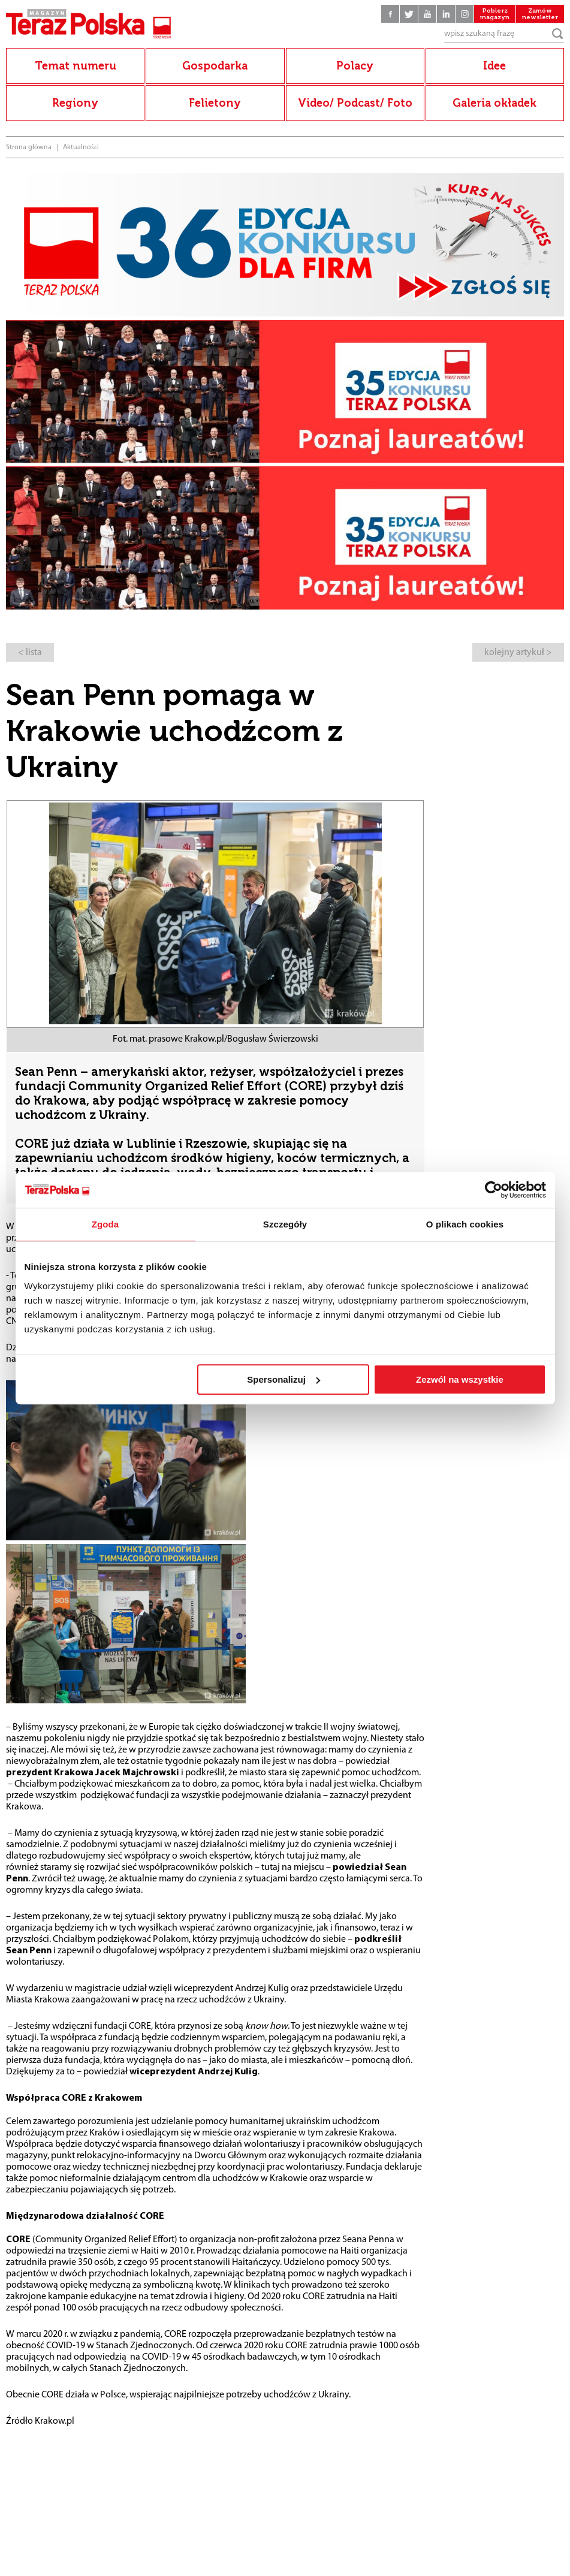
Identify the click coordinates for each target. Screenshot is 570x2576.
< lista (30, 652)
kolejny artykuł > (518, 652)
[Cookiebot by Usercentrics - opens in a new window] (493, 1190)
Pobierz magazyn (494, 14)
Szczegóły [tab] (285, 1224)
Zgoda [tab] (105, 1224)
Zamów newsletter (540, 14)
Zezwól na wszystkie (459, 1379)
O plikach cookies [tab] (464, 1224)
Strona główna (29, 147)
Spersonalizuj (283, 1379)
